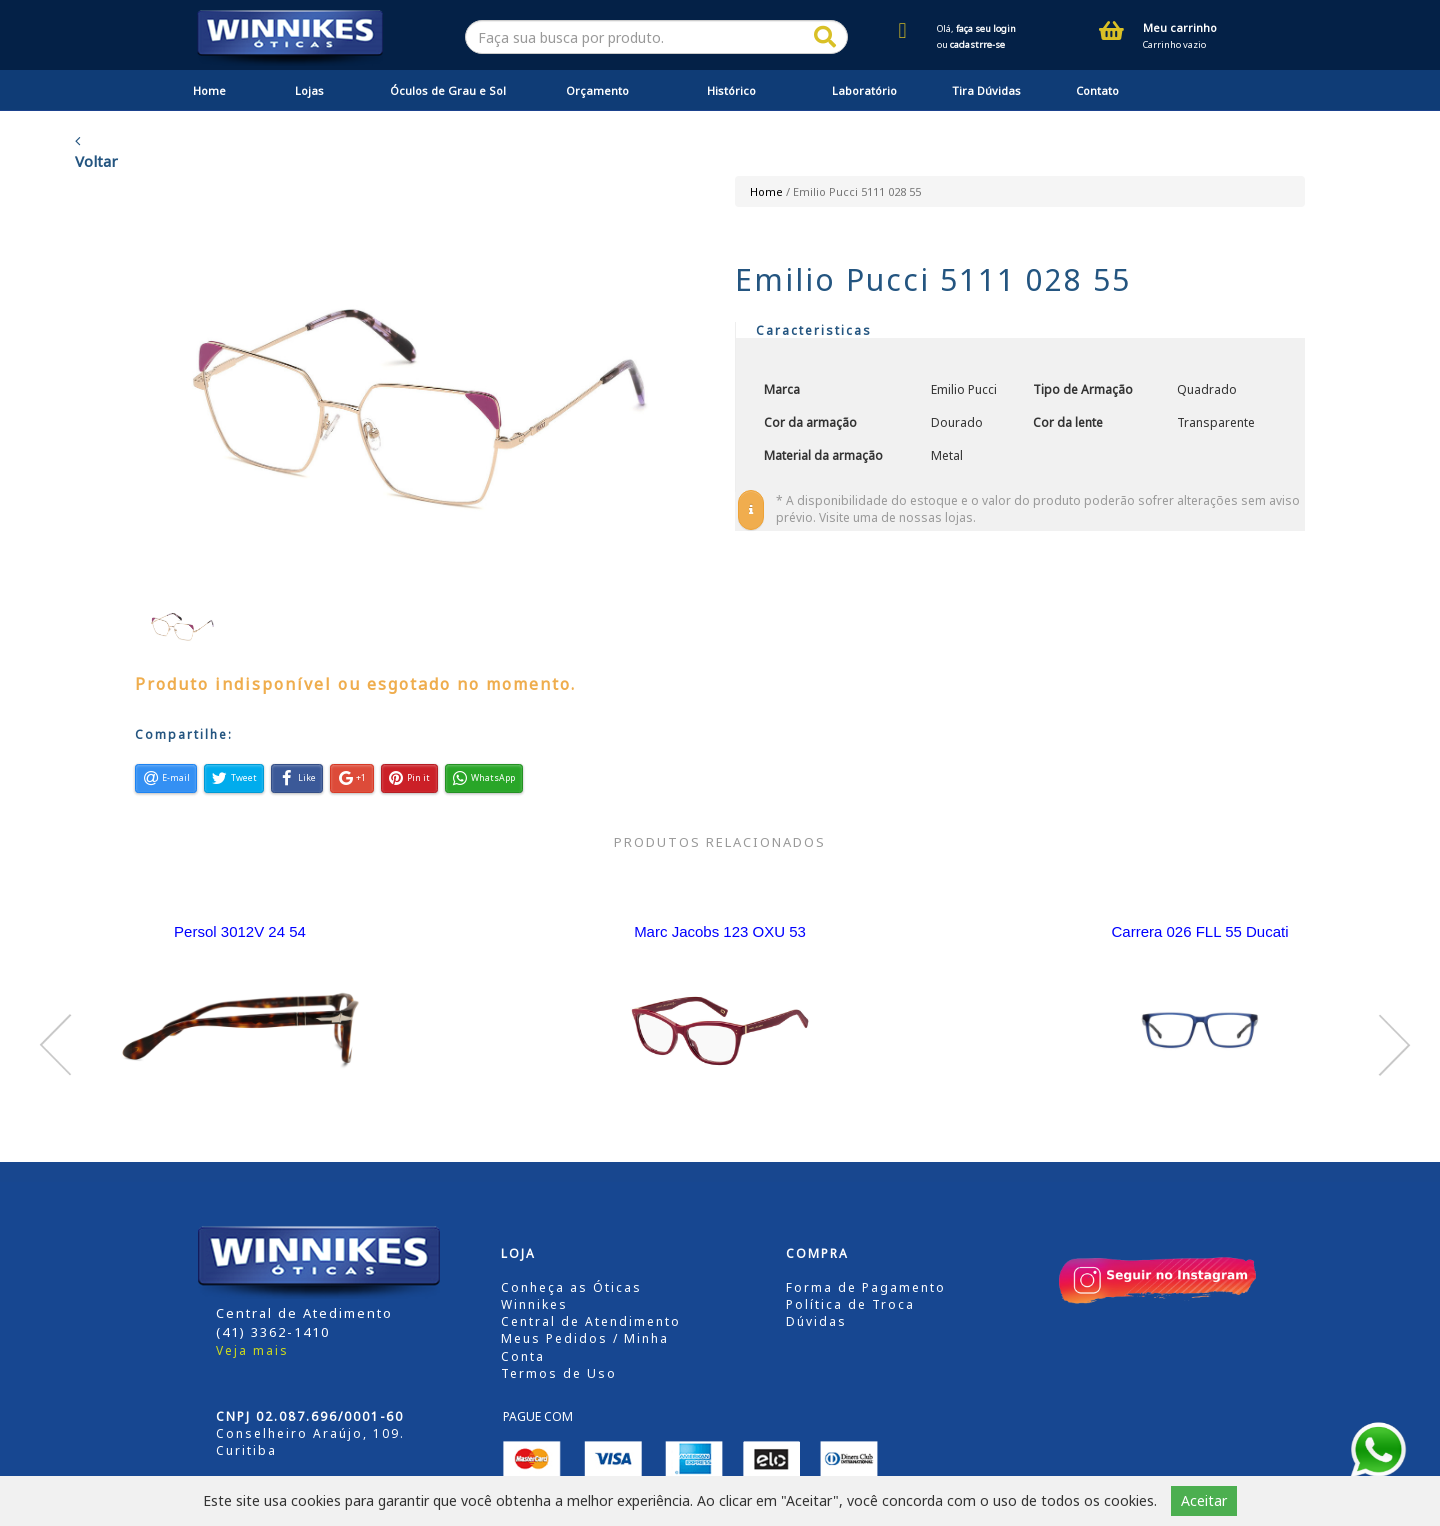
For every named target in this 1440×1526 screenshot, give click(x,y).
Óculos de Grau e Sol (448, 90)
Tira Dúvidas (986, 90)
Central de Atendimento (591, 1321)
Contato (1097, 90)
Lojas (309, 90)
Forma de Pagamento (866, 1287)
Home (209, 90)
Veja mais (252, 1350)
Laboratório (864, 90)
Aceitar (1204, 1500)
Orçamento (597, 90)
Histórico (731, 90)
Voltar (96, 152)
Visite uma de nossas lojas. (897, 517)
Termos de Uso (559, 1373)
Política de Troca (850, 1304)
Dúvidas (816, 1321)
